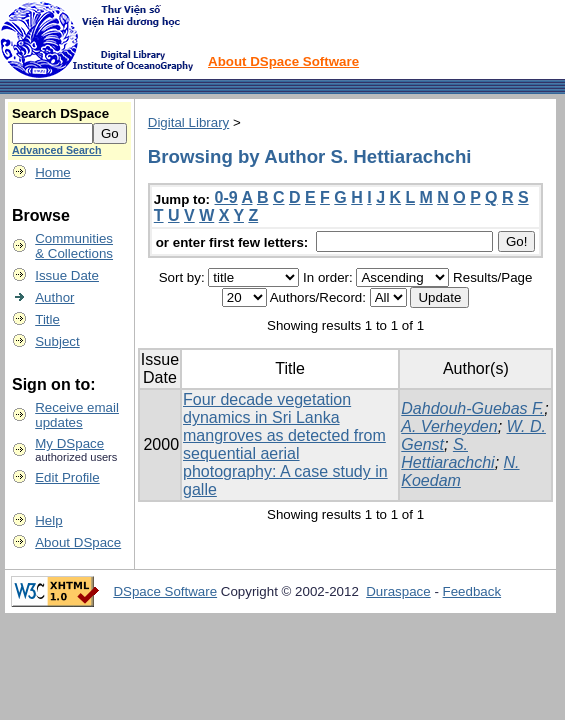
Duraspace (398, 591)
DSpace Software (165, 591)
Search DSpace (60, 113)
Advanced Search (56, 150)
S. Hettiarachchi (447, 453)
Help (48, 520)
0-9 (226, 197)
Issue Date (67, 275)
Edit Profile (67, 477)
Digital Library (188, 122)
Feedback (472, 591)
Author (54, 297)
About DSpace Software (283, 61)
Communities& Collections (74, 246)
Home (53, 172)
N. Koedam (460, 471)
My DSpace (69, 443)
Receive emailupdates (77, 415)
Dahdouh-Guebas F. (472, 408)
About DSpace (78, 542)
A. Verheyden (449, 426)
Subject (57, 341)
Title (47, 319)
